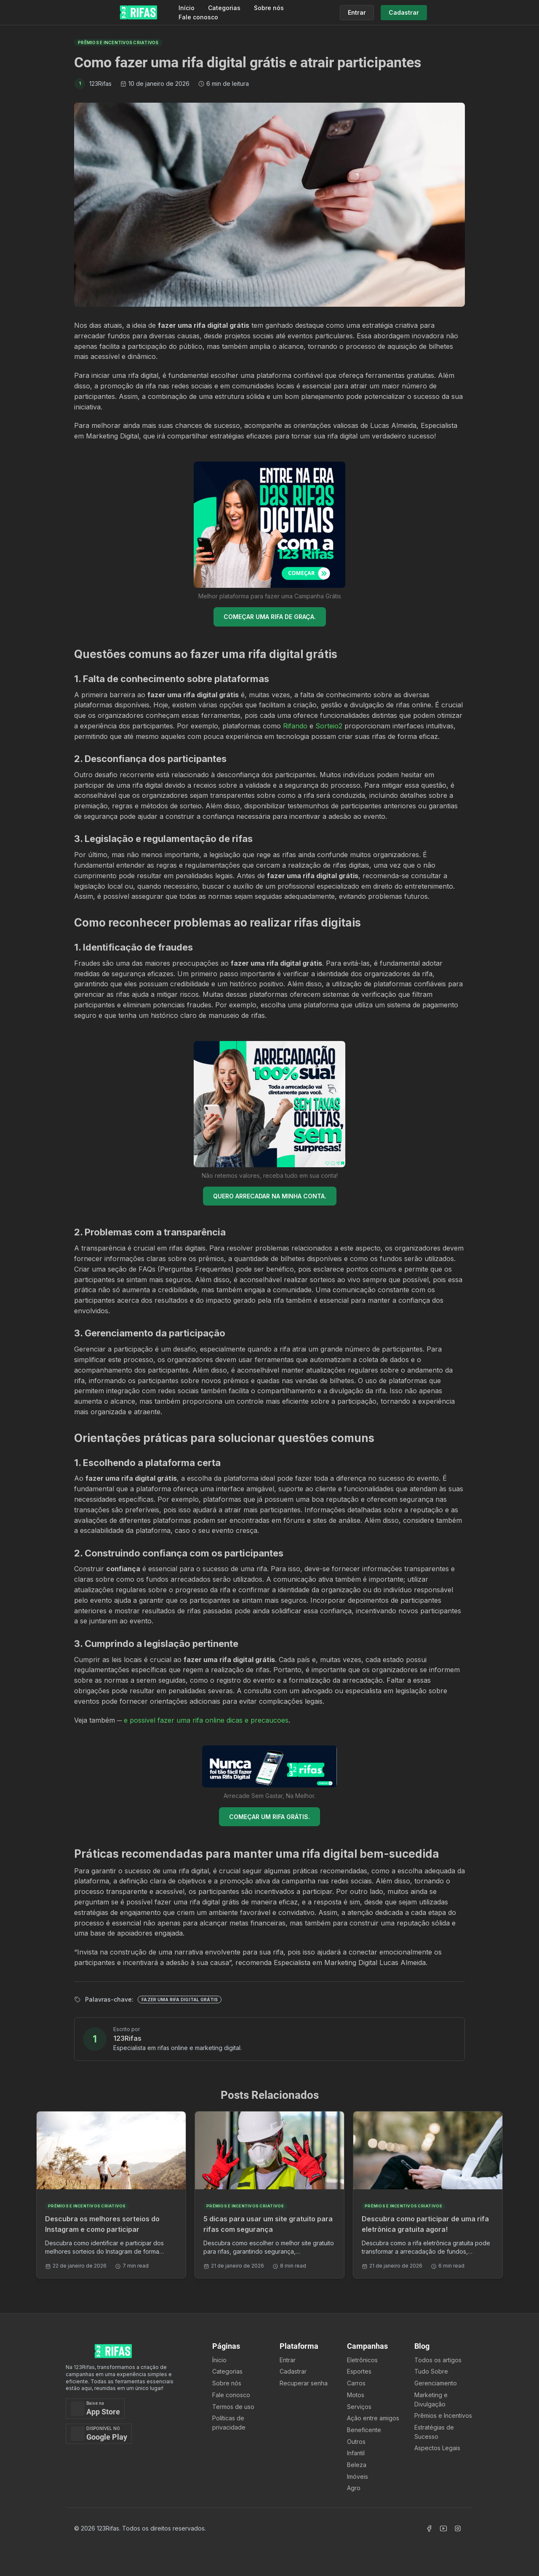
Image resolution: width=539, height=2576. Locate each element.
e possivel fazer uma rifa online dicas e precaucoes (206, 1720)
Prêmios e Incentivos (443, 2415)
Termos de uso (233, 2406)
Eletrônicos (362, 2360)
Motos (355, 2394)
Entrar (288, 2360)
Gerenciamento (435, 2383)
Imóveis (357, 2476)
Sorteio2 (328, 726)
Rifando (295, 726)
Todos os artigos (438, 2360)
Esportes (359, 2371)
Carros (356, 2383)
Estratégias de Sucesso (434, 2432)
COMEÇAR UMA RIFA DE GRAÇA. (270, 616)
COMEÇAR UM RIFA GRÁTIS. (269, 1816)
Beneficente (364, 2429)
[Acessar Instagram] (458, 2528)
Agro (353, 2487)
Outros (356, 2441)
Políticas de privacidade (228, 2422)
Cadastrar (293, 2371)
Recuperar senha (304, 2383)
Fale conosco (198, 17)
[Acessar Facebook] (429, 2528)
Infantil (356, 2452)
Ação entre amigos (373, 2418)
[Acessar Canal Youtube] (443, 2528)
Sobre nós (269, 7)
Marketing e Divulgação (431, 2399)
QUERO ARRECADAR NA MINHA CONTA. (269, 1196)
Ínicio (219, 2360)
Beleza (356, 2464)
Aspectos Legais (437, 2447)
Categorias (224, 7)
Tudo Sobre (431, 2371)
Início (187, 7)
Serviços (359, 2406)
